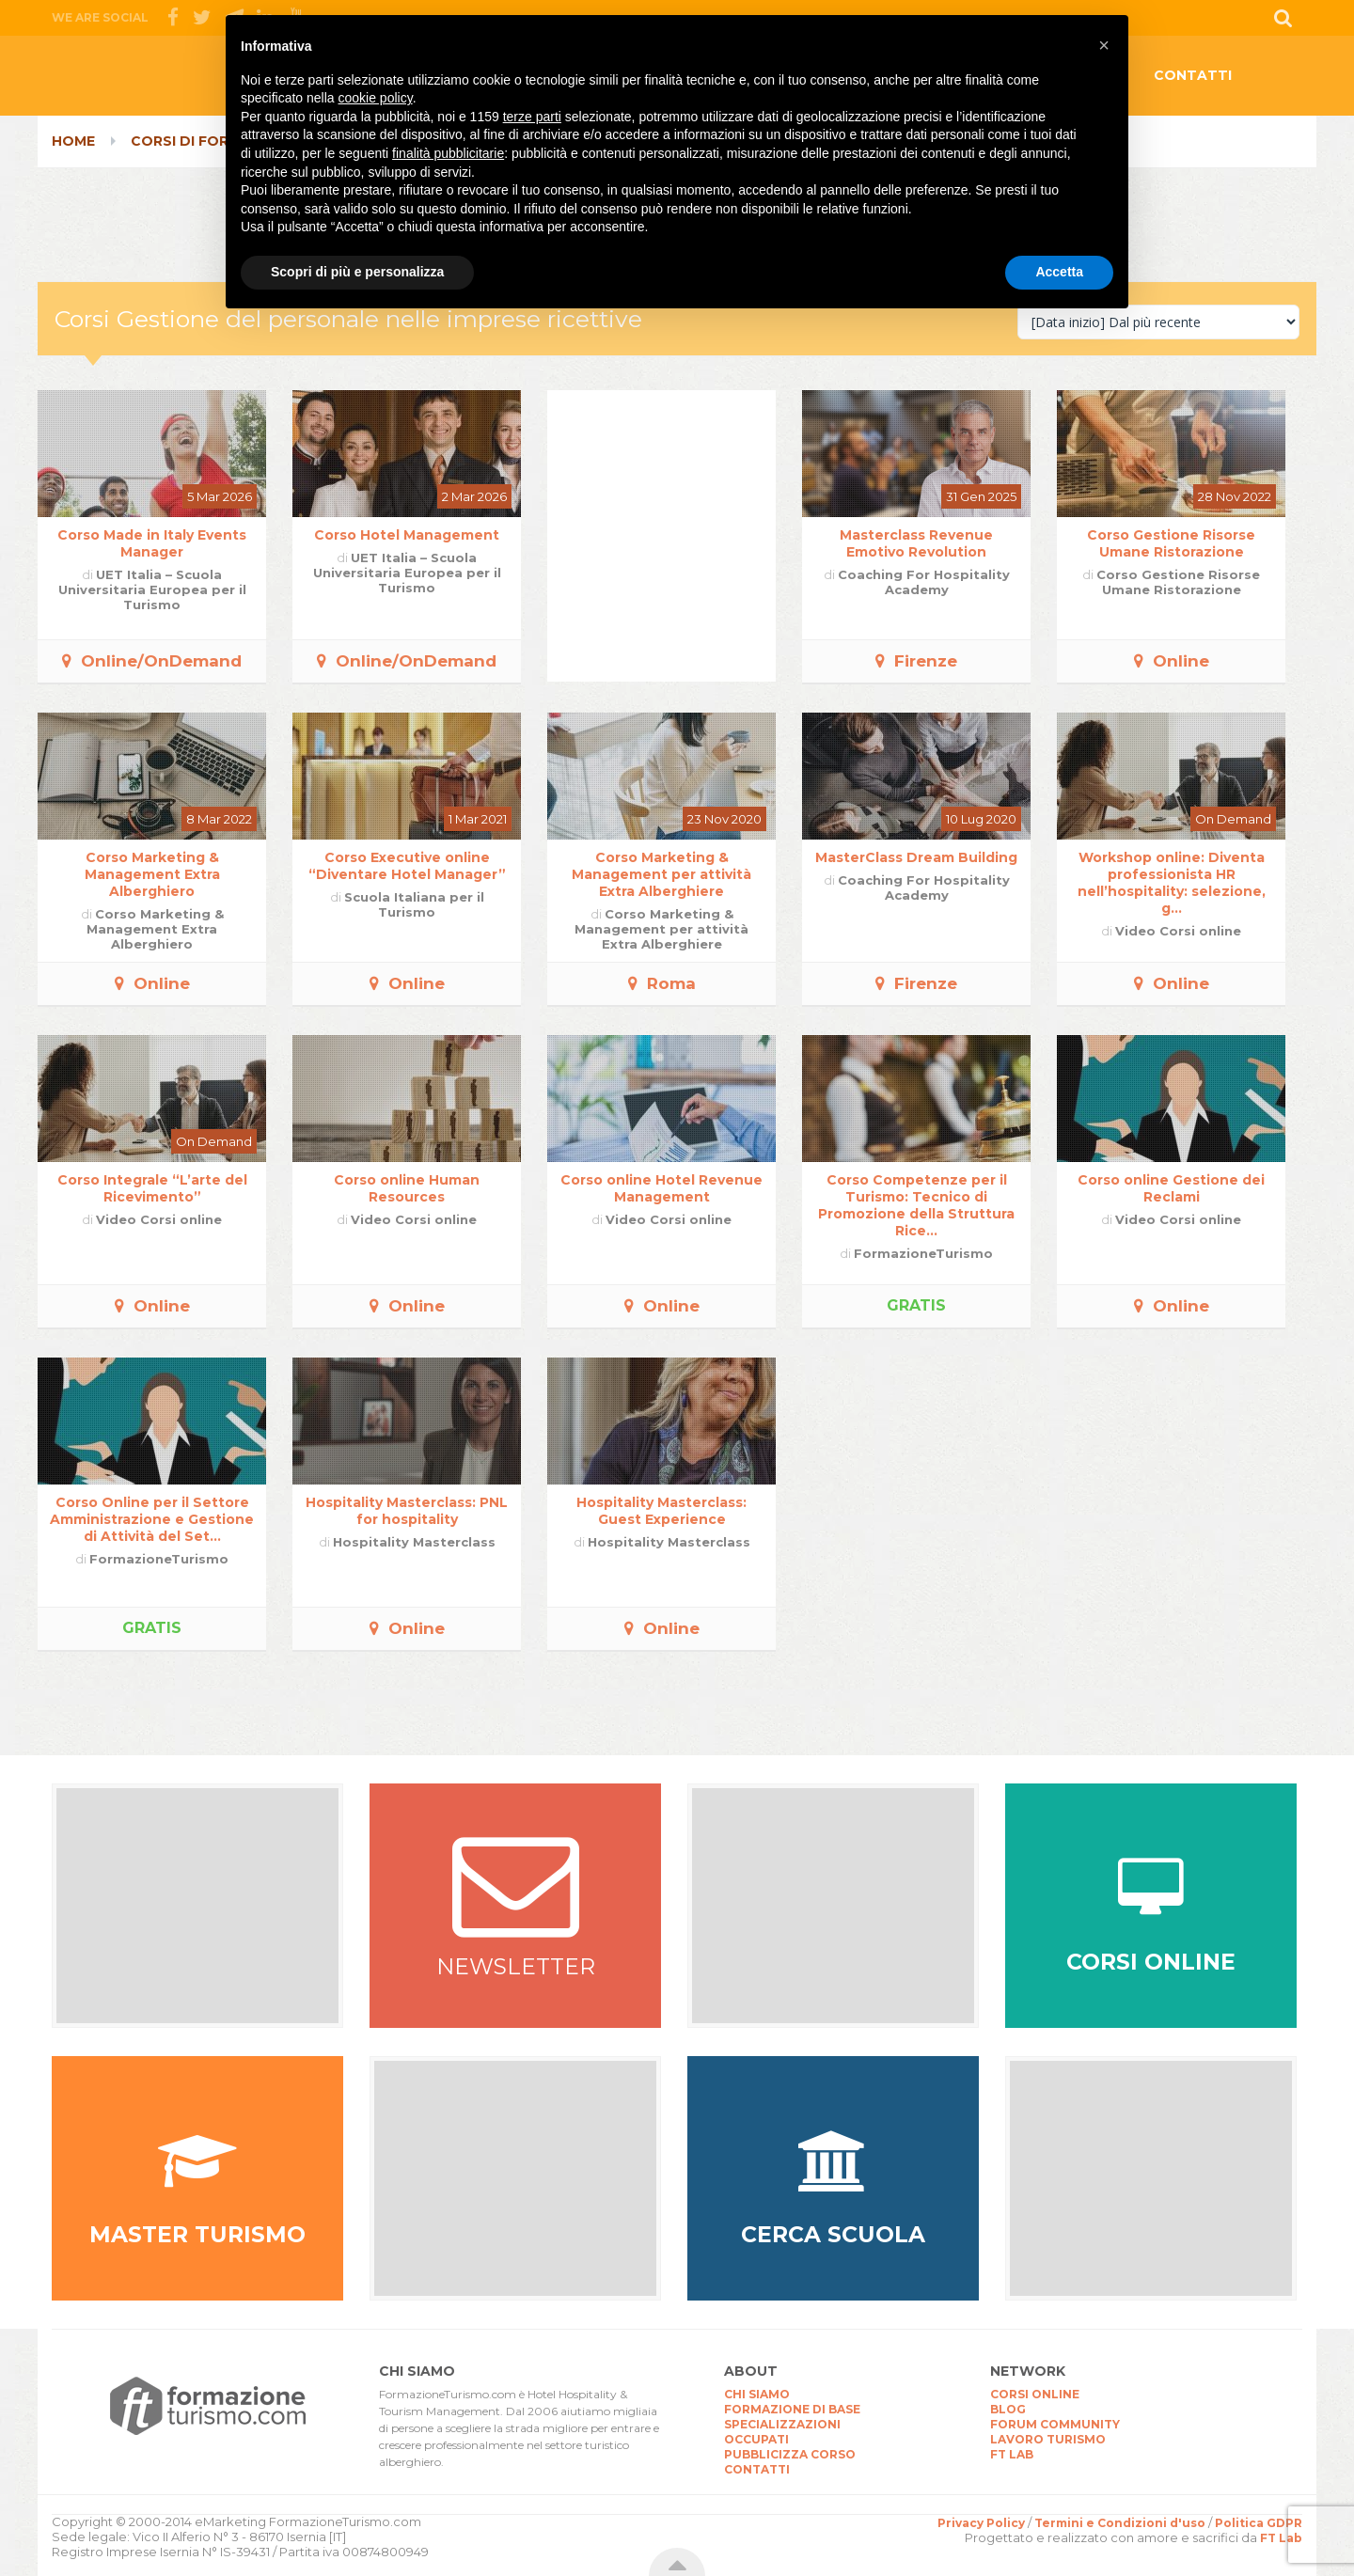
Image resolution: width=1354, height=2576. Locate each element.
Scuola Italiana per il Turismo (414, 904)
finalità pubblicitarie (448, 153)
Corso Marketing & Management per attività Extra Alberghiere (661, 874)
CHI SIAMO (757, 2394)
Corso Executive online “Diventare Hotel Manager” (407, 866)
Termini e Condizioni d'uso (1119, 2523)
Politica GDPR (1258, 2523)
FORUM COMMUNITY (1055, 2424)
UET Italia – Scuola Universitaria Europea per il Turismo (152, 589)
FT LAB (1011, 2454)
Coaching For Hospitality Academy (924, 582)
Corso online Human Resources (407, 1188)
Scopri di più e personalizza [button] (357, 271)
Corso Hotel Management (406, 534)
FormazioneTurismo (923, 1253)
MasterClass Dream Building (916, 857)
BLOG (1008, 2409)
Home (73, 141)
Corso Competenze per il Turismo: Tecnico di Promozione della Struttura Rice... (916, 1205)
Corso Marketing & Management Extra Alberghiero (152, 874)
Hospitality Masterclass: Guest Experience (661, 1511)
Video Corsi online (1178, 930)
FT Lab (1281, 2538)
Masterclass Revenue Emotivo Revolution (916, 543)
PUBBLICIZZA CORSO (790, 2454)
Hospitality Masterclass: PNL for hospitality (407, 1511)
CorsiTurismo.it (202, 80)
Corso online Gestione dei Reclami (1171, 1188)
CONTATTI (1193, 75)
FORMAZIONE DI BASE (792, 2409)
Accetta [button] (1059, 271)
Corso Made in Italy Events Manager (151, 543)
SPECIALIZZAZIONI (782, 2424)
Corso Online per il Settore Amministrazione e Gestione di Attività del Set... (152, 1519)
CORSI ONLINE (1034, 2394)
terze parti (532, 116)
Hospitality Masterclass (414, 1541)
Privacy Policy (981, 2523)
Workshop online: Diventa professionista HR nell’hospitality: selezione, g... (1172, 883)
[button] (1104, 45)
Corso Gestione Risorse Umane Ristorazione (1171, 543)
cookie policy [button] (375, 97)
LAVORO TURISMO (1048, 2439)
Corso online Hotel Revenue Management (661, 1188)
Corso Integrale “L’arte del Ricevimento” (152, 1188)
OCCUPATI (756, 2439)
